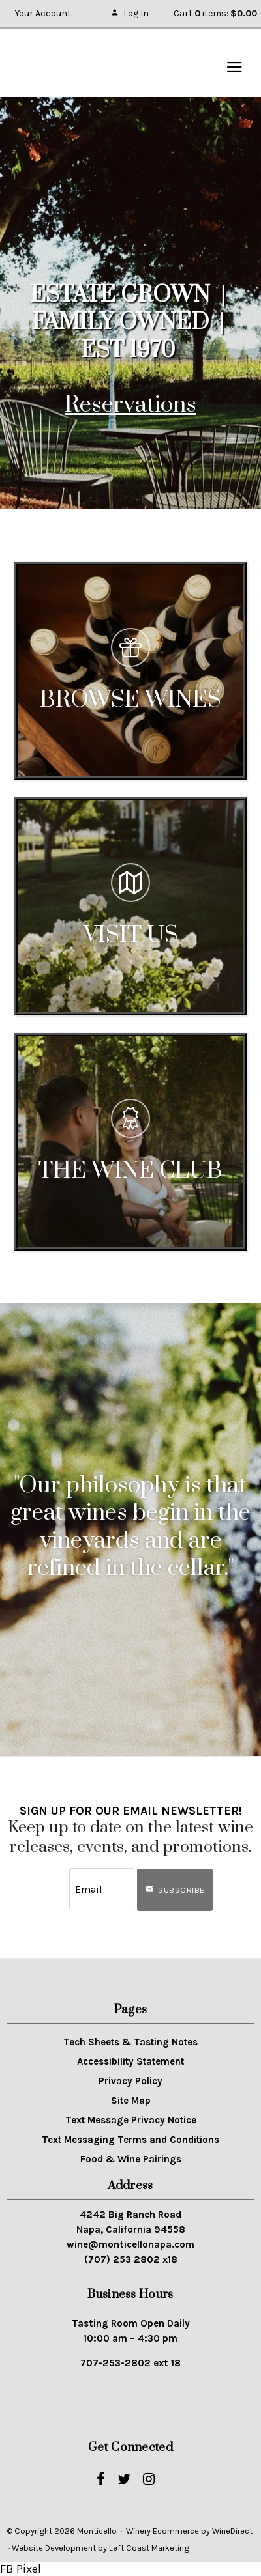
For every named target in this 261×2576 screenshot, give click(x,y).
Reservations (130, 405)
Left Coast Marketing (149, 2548)
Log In (129, 13)
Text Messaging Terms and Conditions (130, 2139)
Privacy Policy (130, 2081)
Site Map (131, 2100)
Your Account (43, 13)
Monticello (72, 62)
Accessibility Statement (130, 2061)
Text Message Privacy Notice (130, 2120)
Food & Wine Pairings (130, 2159)
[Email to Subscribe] (101, 1889)
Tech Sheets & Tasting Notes (130, 2042)
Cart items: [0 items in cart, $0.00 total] (215, 13)
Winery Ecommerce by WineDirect (189, 2531)
